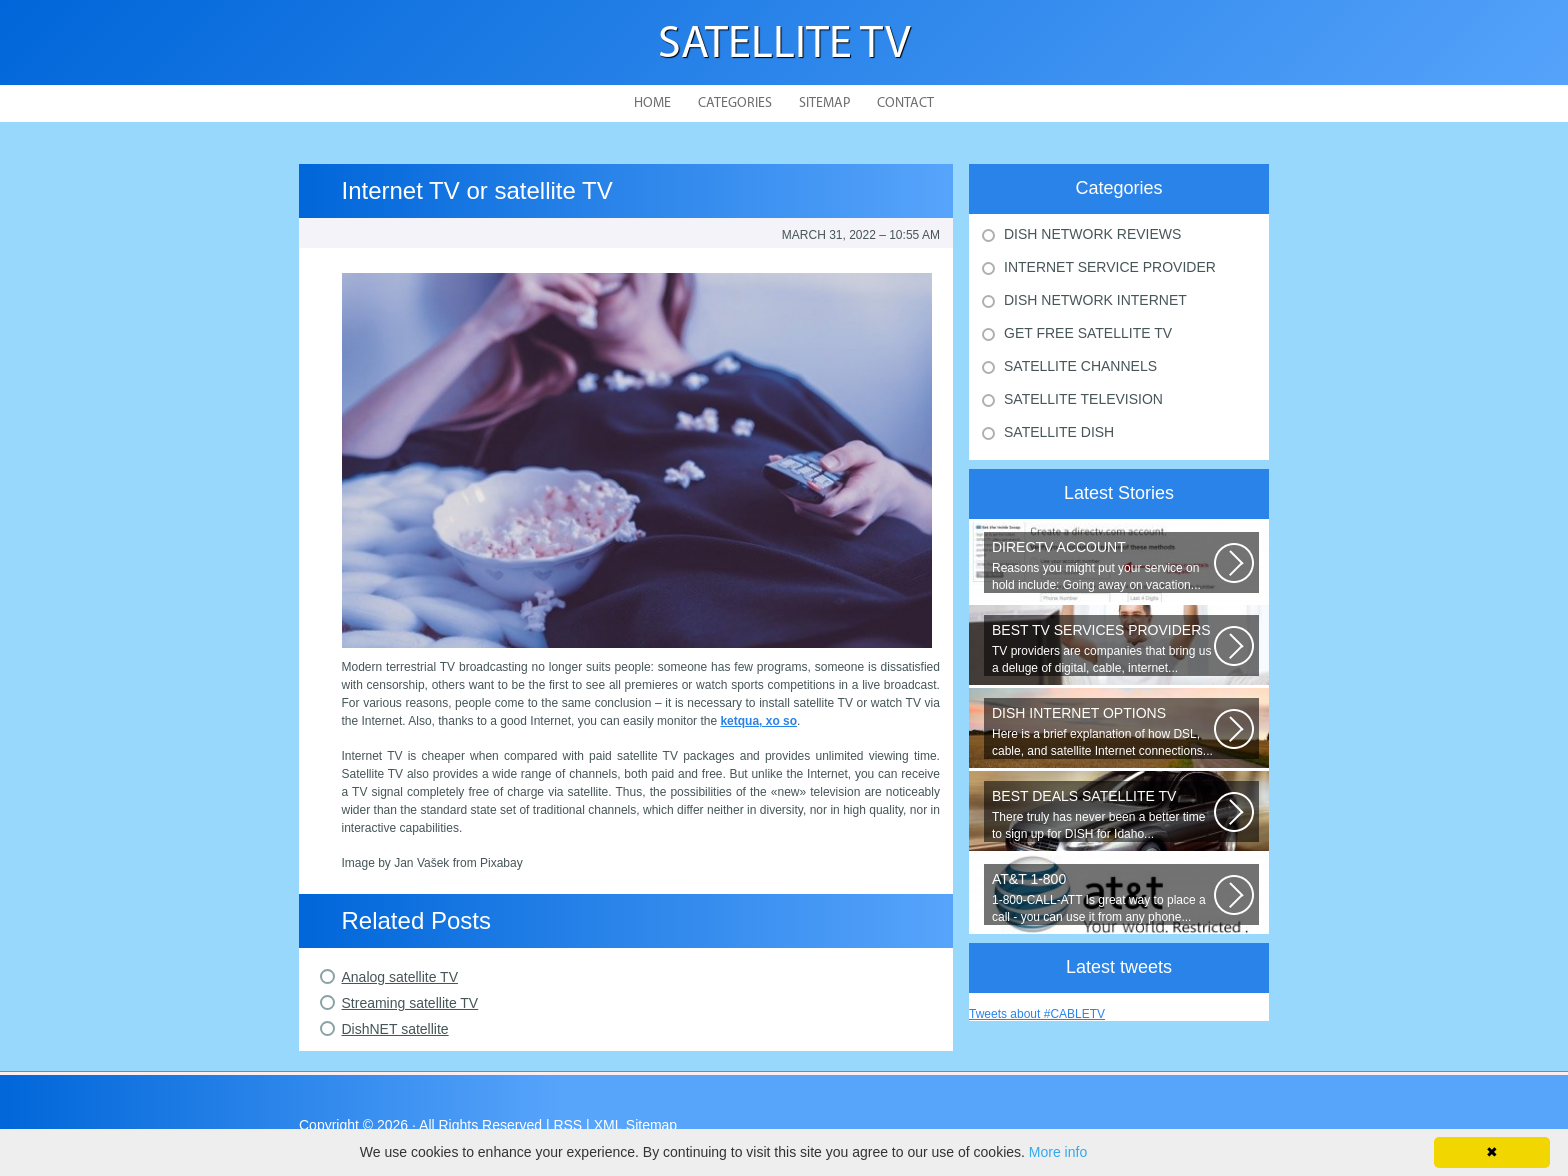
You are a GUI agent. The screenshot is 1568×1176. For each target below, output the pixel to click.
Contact (905, 103)
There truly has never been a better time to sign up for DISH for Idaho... (1103, 814)
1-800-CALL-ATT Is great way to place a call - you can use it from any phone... (1103, 897)
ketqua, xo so (758, 721)
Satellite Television (1083, 399)
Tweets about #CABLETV (1037, 1014)
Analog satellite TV (400, 977)
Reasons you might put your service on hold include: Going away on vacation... (1103, 565)
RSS (567, 1125)
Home (652, 103)
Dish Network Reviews (1092, 234)
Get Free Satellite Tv (1088, 333)
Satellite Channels (1080, 366)
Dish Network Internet (1095, 300)
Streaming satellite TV (410, 1003)
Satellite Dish (1059, 432)
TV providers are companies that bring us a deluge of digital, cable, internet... (1103, 648)
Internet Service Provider (1110, 267)
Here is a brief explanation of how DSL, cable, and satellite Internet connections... (1103, 731)
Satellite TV (784, 45)
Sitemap (824, 103)
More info (1058, 1152)
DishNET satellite (395, 1029)
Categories (735, 103)
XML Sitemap (636, 1125)
